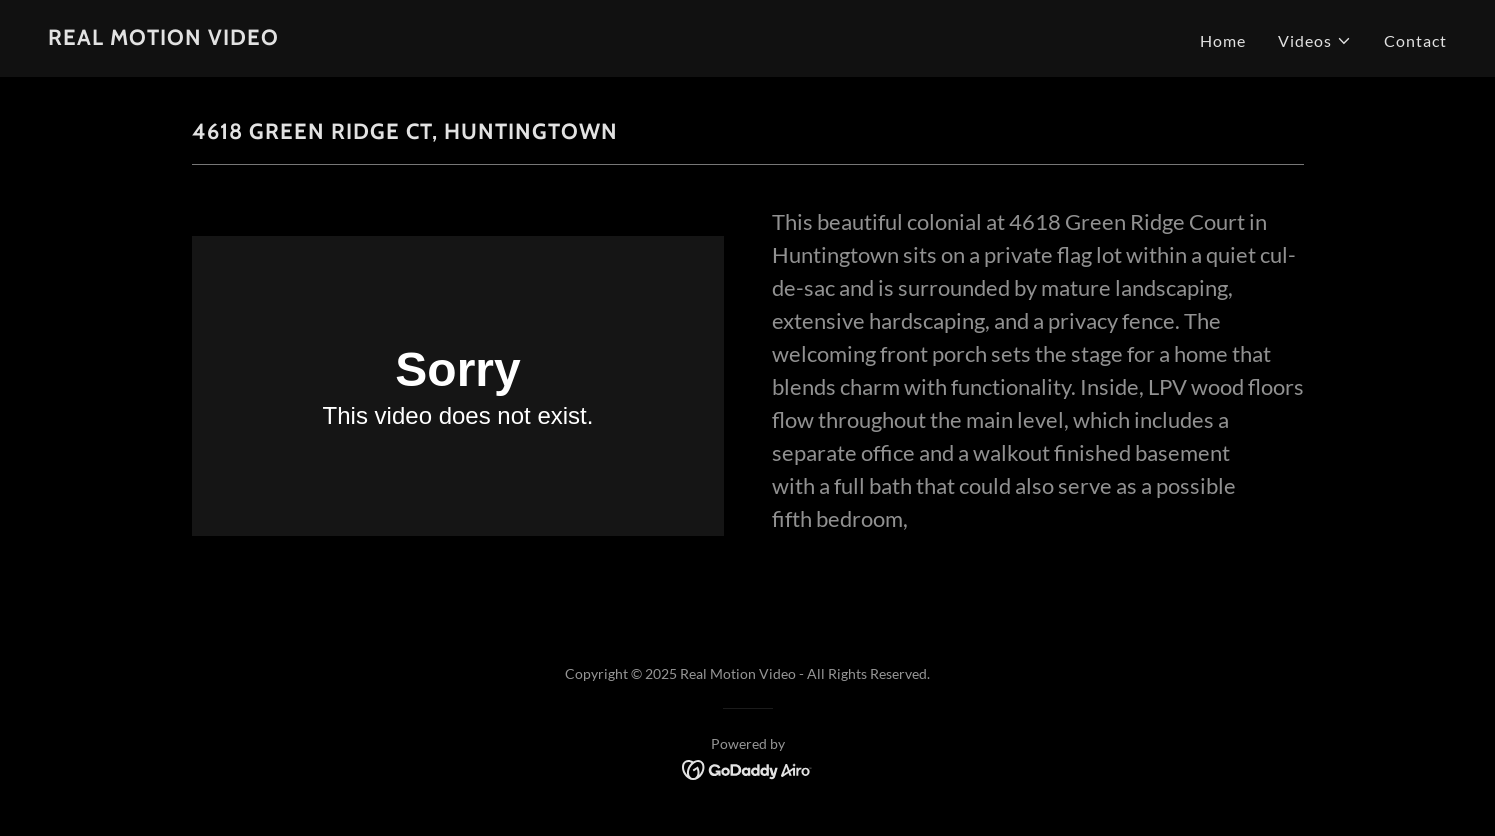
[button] (1315, 41)
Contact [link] (1415, 40)
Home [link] (1223, 40)
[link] (163, 38)
